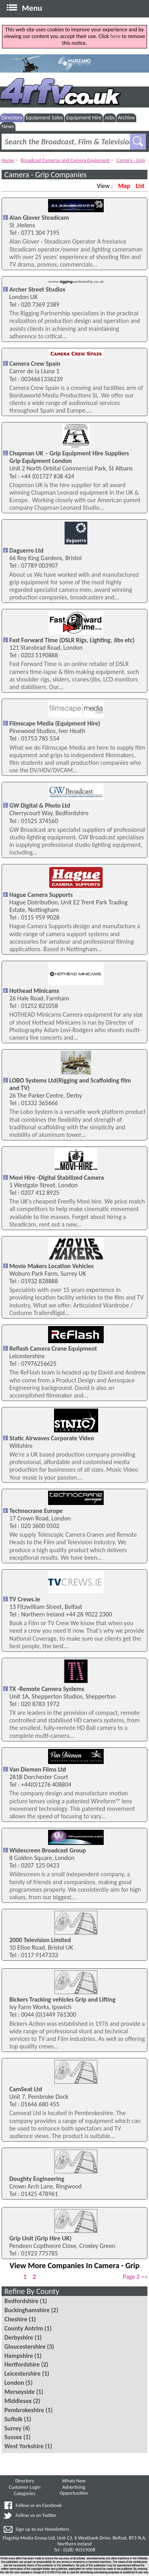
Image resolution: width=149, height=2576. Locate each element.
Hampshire (18, 2355)
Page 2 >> (135, 2276)
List (139, 186)
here (115, 36)
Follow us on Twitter (35, 2515)
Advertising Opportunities (74, 2490)
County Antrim (23, 2328)
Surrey (12, 2428)
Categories (24, 2493)
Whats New (73, 2481)
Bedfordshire (21, 2301)
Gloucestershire (25, 2346)
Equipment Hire (84, 117)
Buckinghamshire (27, 2310)
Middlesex (18, 2401)
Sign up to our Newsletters (42, 2529)
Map (124, 186)
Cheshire (15, 2319)
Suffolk (13, 2419)
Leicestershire (22, 2373)
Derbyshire (18, 2337)
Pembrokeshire (24, 2410)
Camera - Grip (130, 160)
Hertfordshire (22, 2364)
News (8, 126)
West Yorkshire (24, 2446)
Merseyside (19, 2392)
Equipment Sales (44, 117)
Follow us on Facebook (38, 2505)
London (14, 2382)
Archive (126, 117)
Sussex (13, 2437)
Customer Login (25, 2487)
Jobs (110, 117)
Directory (12, 117)
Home (8, 160)
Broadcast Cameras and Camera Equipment (65, 160)
